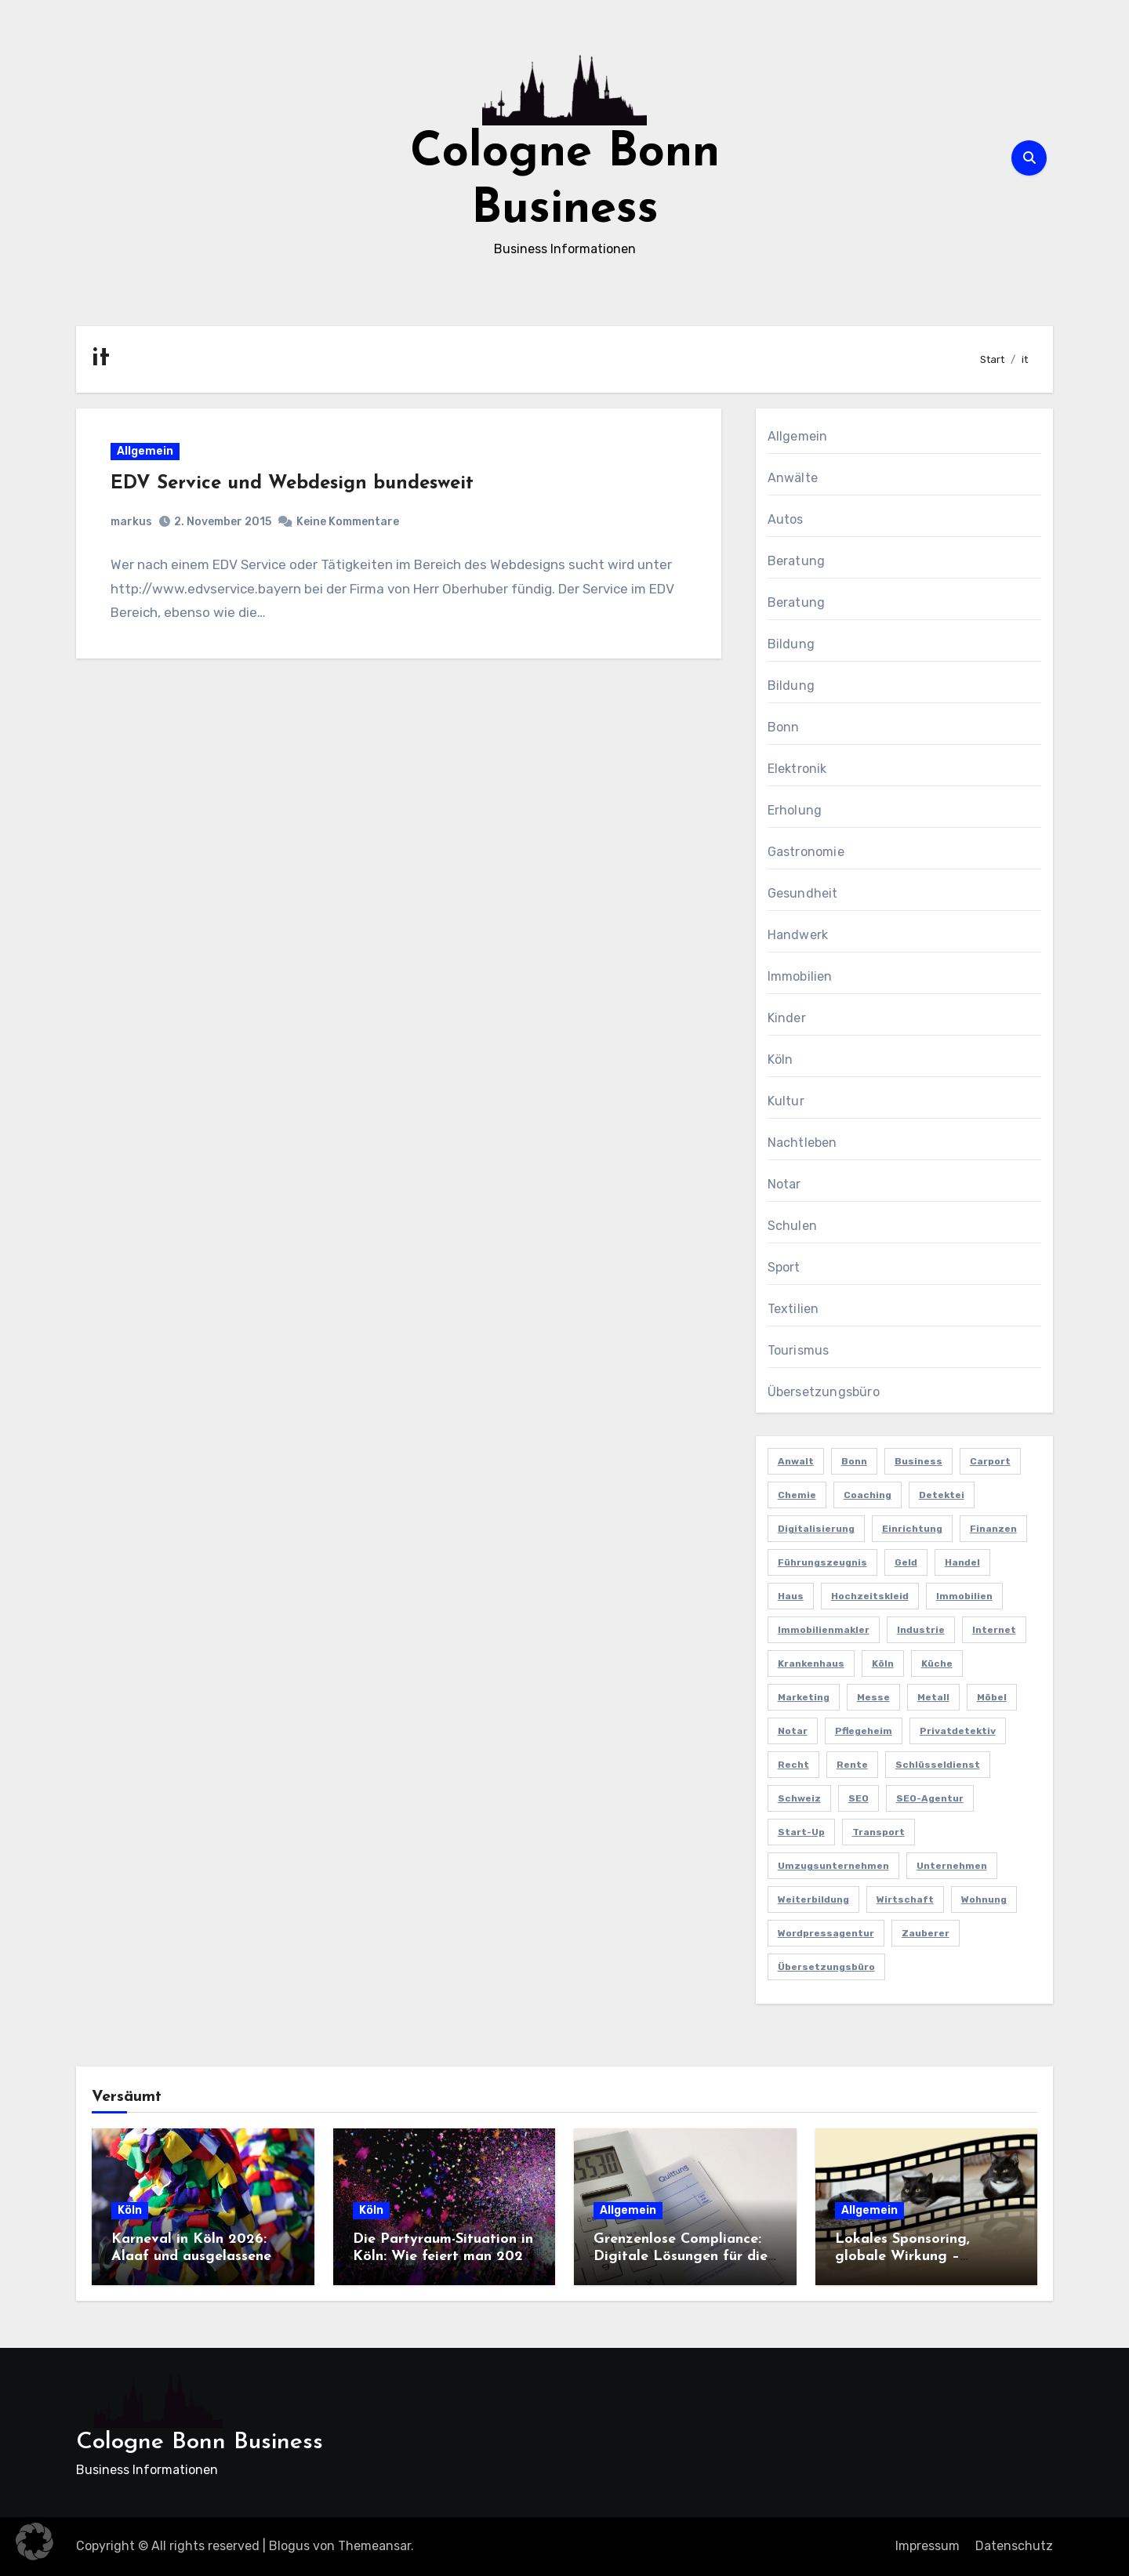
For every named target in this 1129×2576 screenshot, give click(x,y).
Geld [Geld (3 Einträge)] (906, 1562)
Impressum (927, 2545)
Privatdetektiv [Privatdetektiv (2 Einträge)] (958, 1730)
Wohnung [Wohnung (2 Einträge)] (984, 1899)
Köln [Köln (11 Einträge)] (883, 1663)
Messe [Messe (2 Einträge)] (873, 1697)
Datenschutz (1014, 2545)
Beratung (797, 560)
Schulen (792, 1225)
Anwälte (793, 477)
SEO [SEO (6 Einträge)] (858, 1798)
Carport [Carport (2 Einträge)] (990, 1461)
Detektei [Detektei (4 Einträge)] (941, 1494)
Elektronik (797, 768)
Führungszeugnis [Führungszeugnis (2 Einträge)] (822, 1562)
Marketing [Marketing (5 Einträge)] (804, 1697)
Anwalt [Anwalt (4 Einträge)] (796, 1461)
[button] (34, 2541)
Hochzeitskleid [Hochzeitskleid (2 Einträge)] (870, 1596)
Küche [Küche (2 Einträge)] (937, 1663)
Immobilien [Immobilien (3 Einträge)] (964, 1596)
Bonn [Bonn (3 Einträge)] (854, 1461)
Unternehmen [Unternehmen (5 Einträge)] (952, 1865)
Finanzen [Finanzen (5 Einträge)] (993, 1528)
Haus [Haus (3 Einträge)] (791, 1596)
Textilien (793, 1308)
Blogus (289, 2545)
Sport (784, 1267)
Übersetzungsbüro (824, 1391)
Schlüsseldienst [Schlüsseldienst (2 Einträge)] (937, 1764)
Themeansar (374, 2545)
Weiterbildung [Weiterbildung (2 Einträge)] (813, 1899)
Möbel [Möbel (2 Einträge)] (992, 1697)
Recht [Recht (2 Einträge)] (793, 1764)
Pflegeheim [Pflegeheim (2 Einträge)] (863, 1730)
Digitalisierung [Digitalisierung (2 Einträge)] (816, 1528)
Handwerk (798, 934)
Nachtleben (802, 1142)
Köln (780, 1059)
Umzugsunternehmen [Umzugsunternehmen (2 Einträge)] (833, 1865)
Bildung (791, 644)
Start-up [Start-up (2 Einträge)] (801, 1832)
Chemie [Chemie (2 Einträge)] (797, 1494)
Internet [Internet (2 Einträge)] (994, 1629)
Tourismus (799, 1350)
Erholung (795, 810)
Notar (784, 1184)
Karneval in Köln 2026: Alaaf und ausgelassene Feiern (191, 2256)
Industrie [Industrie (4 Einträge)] (921, 1629)
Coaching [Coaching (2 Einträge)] (867, 1494)
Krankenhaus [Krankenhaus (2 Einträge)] (811, 1663)
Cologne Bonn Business (199, 2442)
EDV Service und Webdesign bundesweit (292, 484)
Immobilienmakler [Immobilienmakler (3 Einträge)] (823, 1629)
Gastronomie (806, 851)
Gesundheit (803, 893)
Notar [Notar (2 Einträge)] (793, 1730)
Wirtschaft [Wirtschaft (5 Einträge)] (905, 1899)
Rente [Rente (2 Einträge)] (852, 1764)
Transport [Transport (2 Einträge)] (878, 1832)
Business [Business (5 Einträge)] (918, 1461)
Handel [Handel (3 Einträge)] (962, 1562)
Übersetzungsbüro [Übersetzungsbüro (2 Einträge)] (826, 1966)
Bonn (784, 727)
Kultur (786, 1101)
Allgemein (146, 452)
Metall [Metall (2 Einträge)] (933, 1697)
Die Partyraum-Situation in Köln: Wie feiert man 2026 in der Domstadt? (443, 2256)
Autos (786, 519)
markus (132, 522)
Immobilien (800, 976)
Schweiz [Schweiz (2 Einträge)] (799, 1798)
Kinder (787, 1017)
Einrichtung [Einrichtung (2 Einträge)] (912, 1528)
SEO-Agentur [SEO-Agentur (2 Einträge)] (930, 1798)
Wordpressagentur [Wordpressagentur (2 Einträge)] (826, 1933)
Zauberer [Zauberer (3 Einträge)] (925, 1933)
